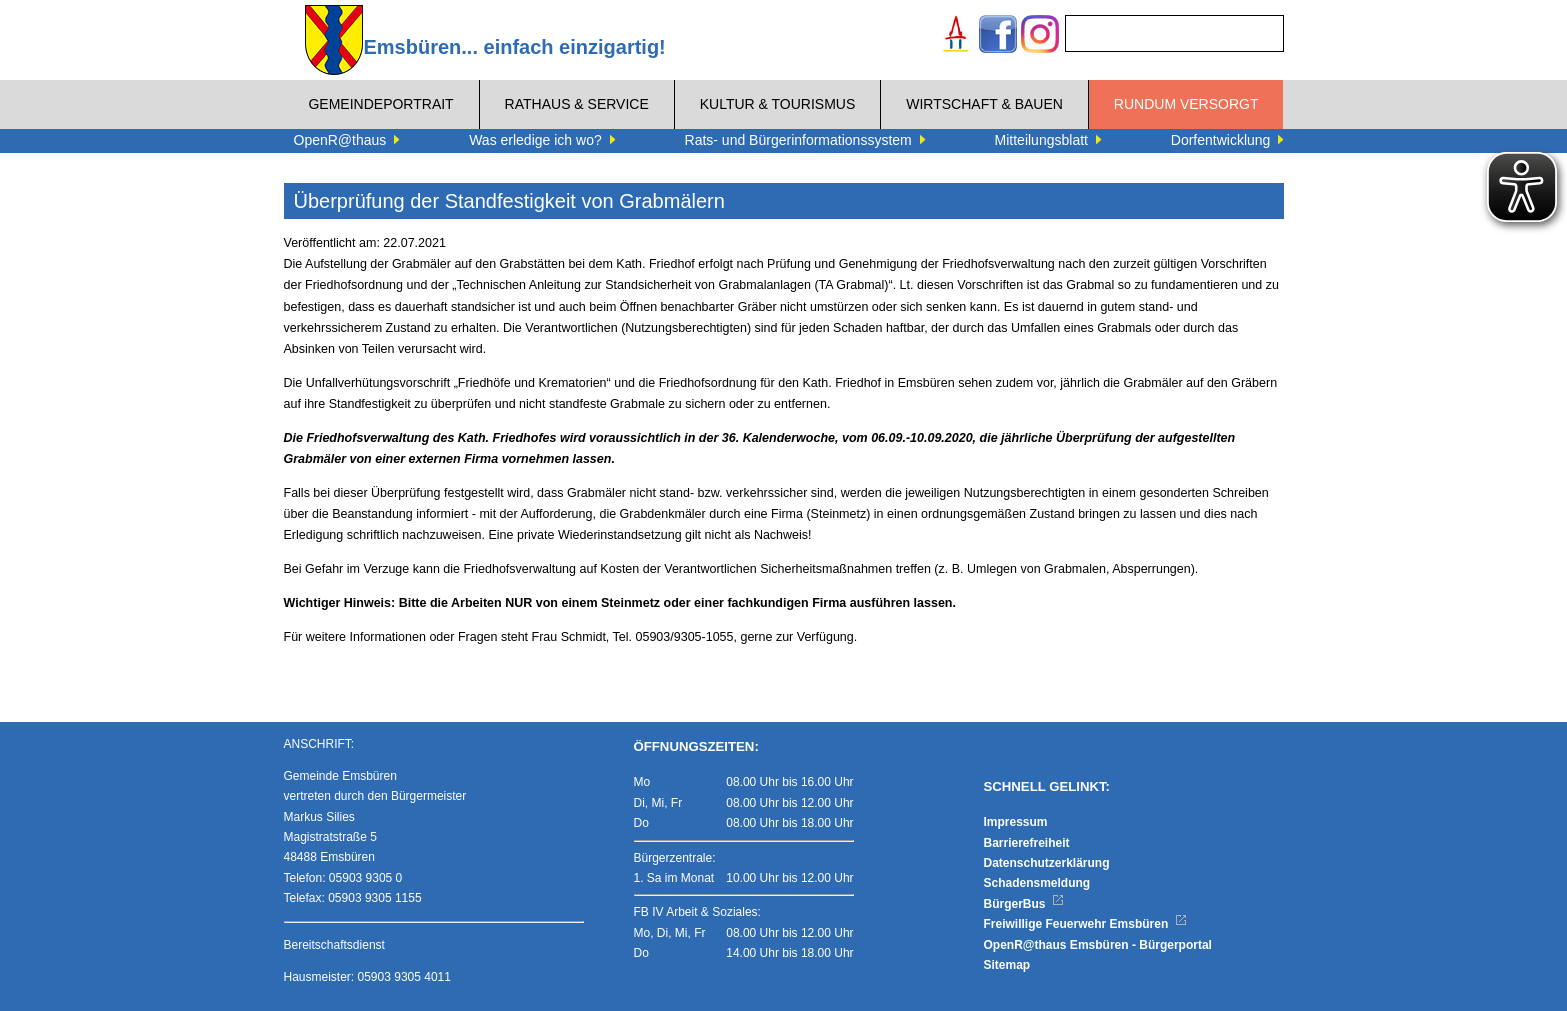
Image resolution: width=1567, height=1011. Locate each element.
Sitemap (1007, 965)
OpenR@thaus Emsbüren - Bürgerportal (1098, 945)
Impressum (1016, 822)
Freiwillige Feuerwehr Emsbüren (1086, 924)
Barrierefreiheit (1027, 843)
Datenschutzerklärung (1047, 863)
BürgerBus (1024, 904)
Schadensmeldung (1037, 883)
